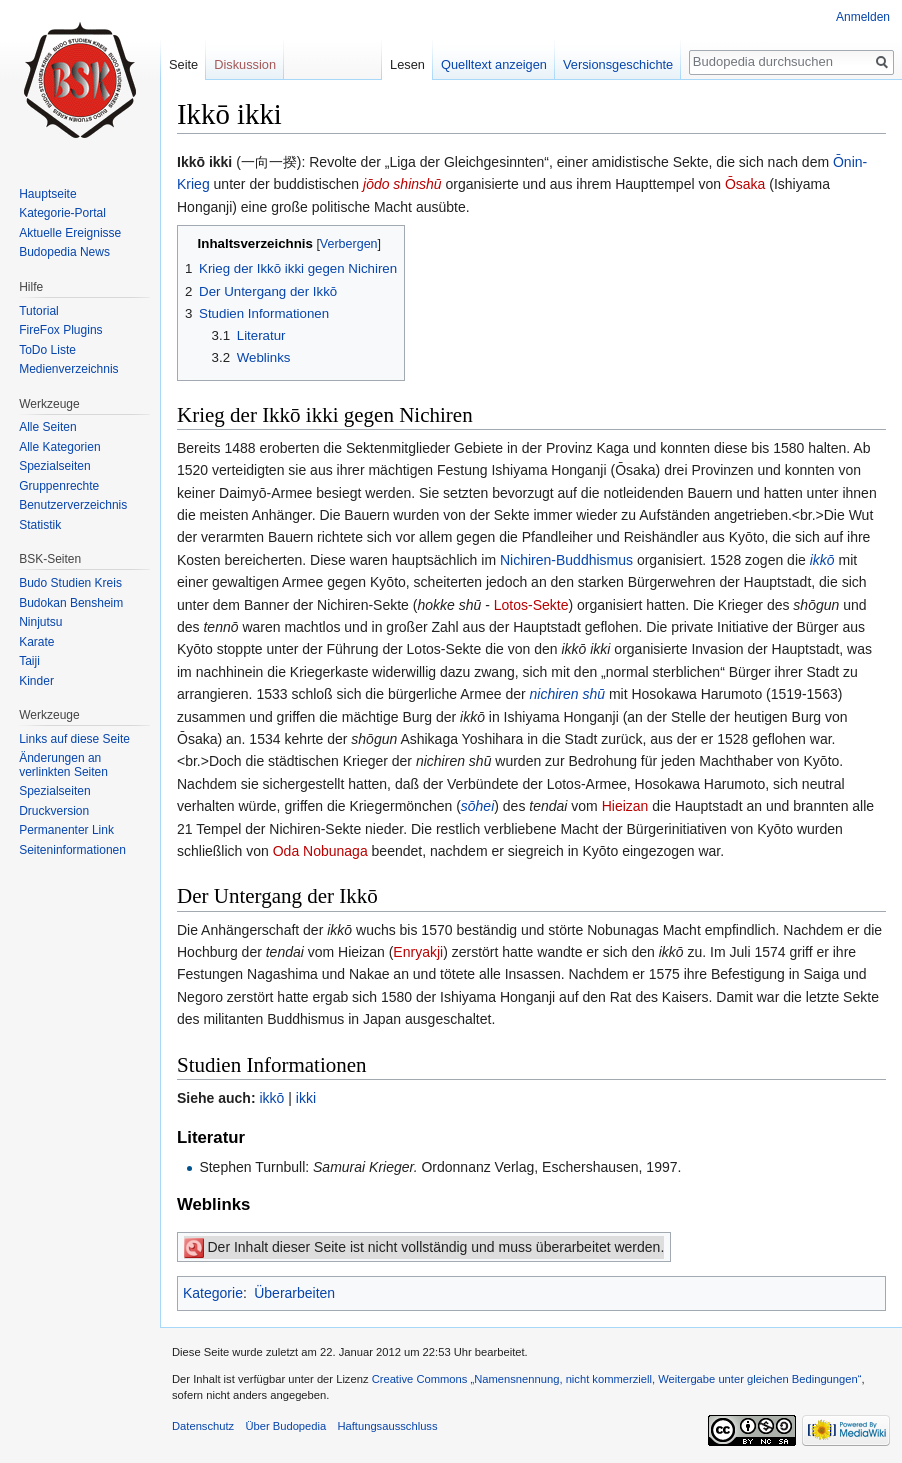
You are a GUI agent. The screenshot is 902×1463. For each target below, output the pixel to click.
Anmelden (863, 17)
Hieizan (625, 806)
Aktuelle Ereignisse (70, 233)
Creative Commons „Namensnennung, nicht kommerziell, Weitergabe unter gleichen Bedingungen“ (617, 1379)
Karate (36, 642)
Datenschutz (203, 1426)
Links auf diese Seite (74, 739)
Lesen (407, 64)
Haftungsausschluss (387, 1426)
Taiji (29, 661)
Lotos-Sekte (531, 605)
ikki (306, 1098)
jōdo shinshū (402, 184)
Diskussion (245, 64)
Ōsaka (745, 184)
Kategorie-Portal (62, 213)
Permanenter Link (66, 830)
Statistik (40, 525)
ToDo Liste (47, 350)
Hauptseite (47, 194)
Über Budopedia (285, 1426)
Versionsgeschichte (618, 64)
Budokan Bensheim (71, 603)
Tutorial (39, 311)
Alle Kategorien (59, 447)
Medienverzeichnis (68, 369)
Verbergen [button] (349, 244)
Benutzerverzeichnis (73, 505)
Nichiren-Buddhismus (566, 560)
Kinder (36, 681)
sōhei (477, 806)
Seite (183, 64)
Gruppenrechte (59, 486)
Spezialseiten (54, 466)
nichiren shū (568, 694)
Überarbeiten (294, 1293)
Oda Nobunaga (320, 851)
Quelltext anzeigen (494, 64)
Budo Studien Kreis (70, 583)
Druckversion (54, 811)
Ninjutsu (40, 622)
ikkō (822, 560)
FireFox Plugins (60, 330)
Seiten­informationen (72, 850)
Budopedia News (64, 252)
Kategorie (213, 1293)
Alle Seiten (47, 427)
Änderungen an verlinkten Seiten (63, 765)
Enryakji (418, 952)
